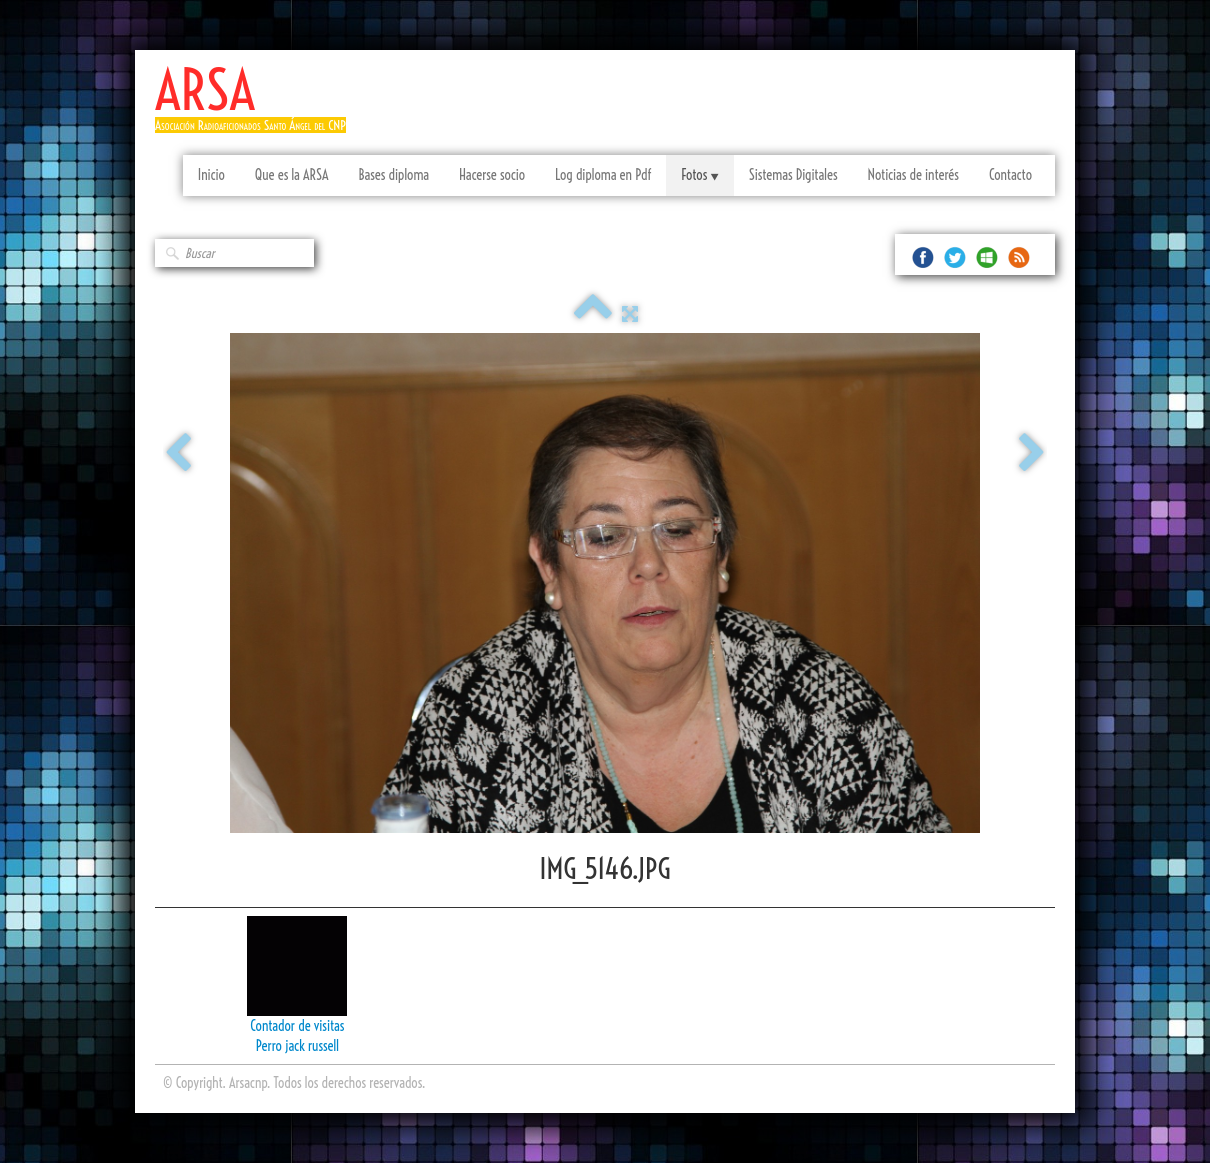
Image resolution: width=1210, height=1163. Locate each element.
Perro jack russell (297, 1046)
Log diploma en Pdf (603, 175)
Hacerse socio (492, 175)
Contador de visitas (297, 1026)
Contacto (1010, 175)
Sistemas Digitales (793, 175)
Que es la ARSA (292, 175)
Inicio (211, 175)
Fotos (699, 175)
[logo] (258, 107)
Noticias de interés (913, 175)
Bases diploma (393, 175)
